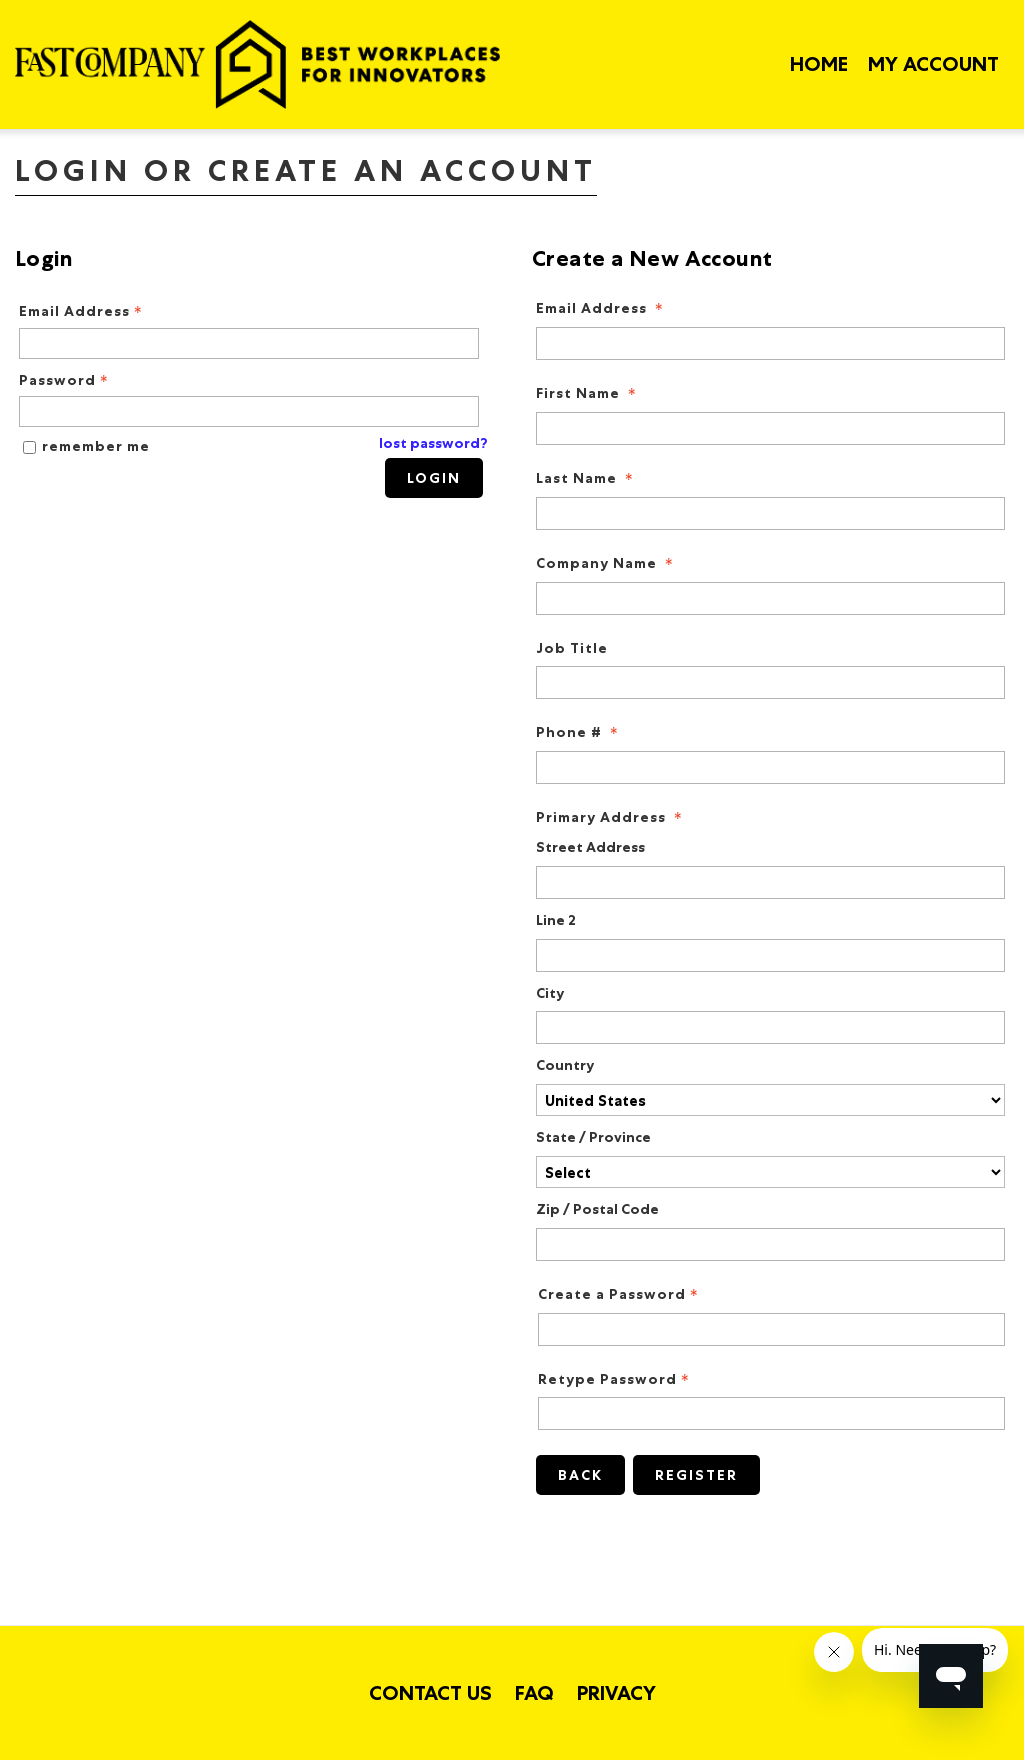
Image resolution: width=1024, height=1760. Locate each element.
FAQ (534, 1693)
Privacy (616, 1693)
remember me (96, 446)
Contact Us (430, 1693)
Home (819, 64)
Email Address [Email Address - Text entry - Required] (82, 311)
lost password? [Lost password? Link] (433, 443)
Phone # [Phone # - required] (579, 732)
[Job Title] (770, 682)
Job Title (572, 648)
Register (696, 1475)
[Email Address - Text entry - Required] (249, 343)
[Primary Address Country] (770, 1100)
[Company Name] (770, 598)
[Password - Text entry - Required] (249, 411)
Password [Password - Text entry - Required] (65, 380)
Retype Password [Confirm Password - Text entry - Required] (615, 1379)
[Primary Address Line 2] (770, 955)
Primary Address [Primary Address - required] (611, 817)
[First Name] (770, 428)
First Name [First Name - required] (588, 393)
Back (580, 1475)
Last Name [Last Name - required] (586, 478)
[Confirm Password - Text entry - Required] (771, 1413)
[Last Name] (770, 513)
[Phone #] (770, 767)
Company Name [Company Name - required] (606, 563)
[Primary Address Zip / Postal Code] (770, 1244)
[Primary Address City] (770, 1027)
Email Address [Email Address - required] (601, 308)
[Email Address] (770, 343)
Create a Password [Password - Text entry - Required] (620, 1294)
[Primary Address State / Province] (770, 1172)
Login (434, 478)
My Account (933, 64)
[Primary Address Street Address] (770, 882)
